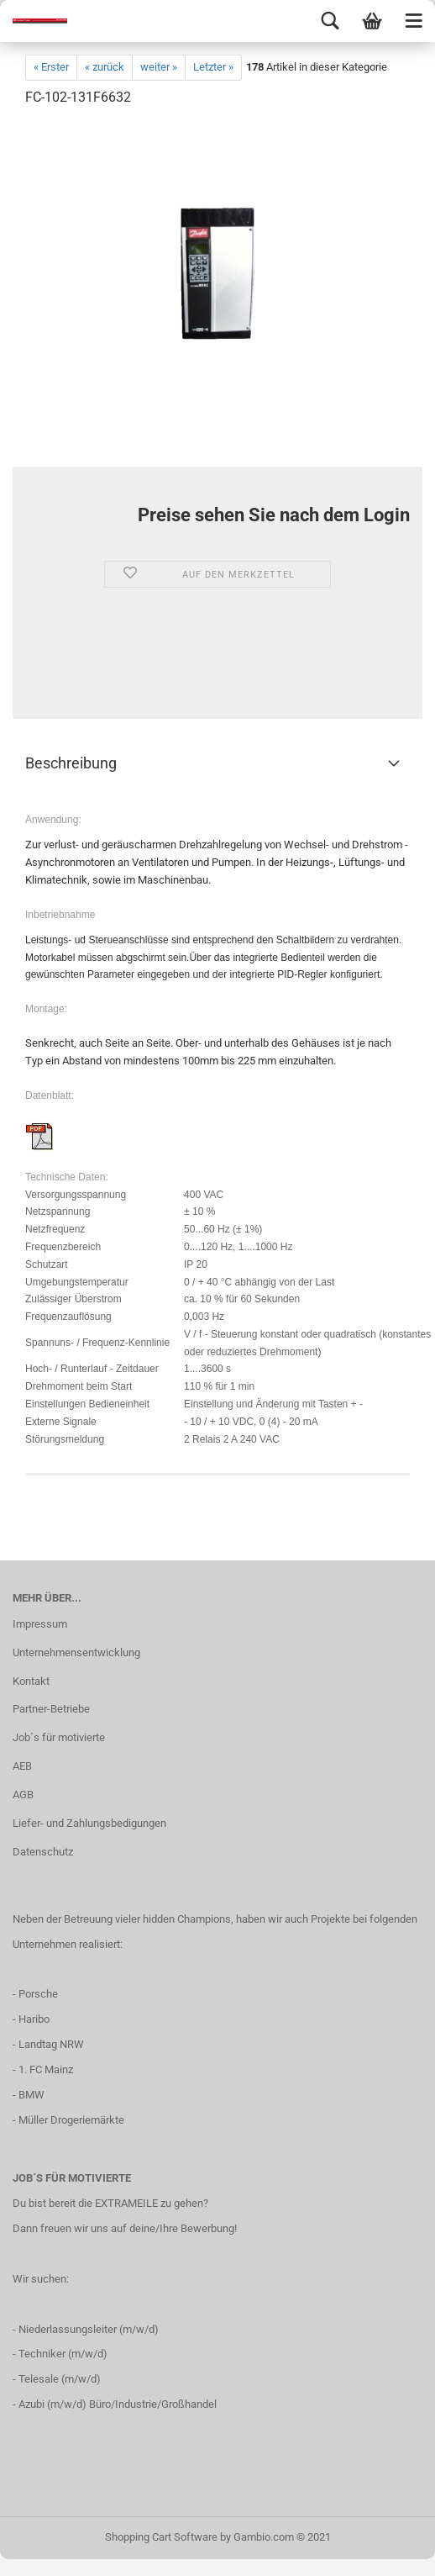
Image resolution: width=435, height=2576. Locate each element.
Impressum (40, 1624)
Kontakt (31, 1681)
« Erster (51, 67)
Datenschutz (43, 1851)
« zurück (104, 67)
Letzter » (213, 67)
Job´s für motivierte (59, 1737)
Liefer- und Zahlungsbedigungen (89, 1823)
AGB (23, 1794)
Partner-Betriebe (51, 1708)
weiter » (158, 67)
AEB (22, 1766)
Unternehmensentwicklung (76, 1652)
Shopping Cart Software (161, 2537)
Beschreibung (71, 763)
